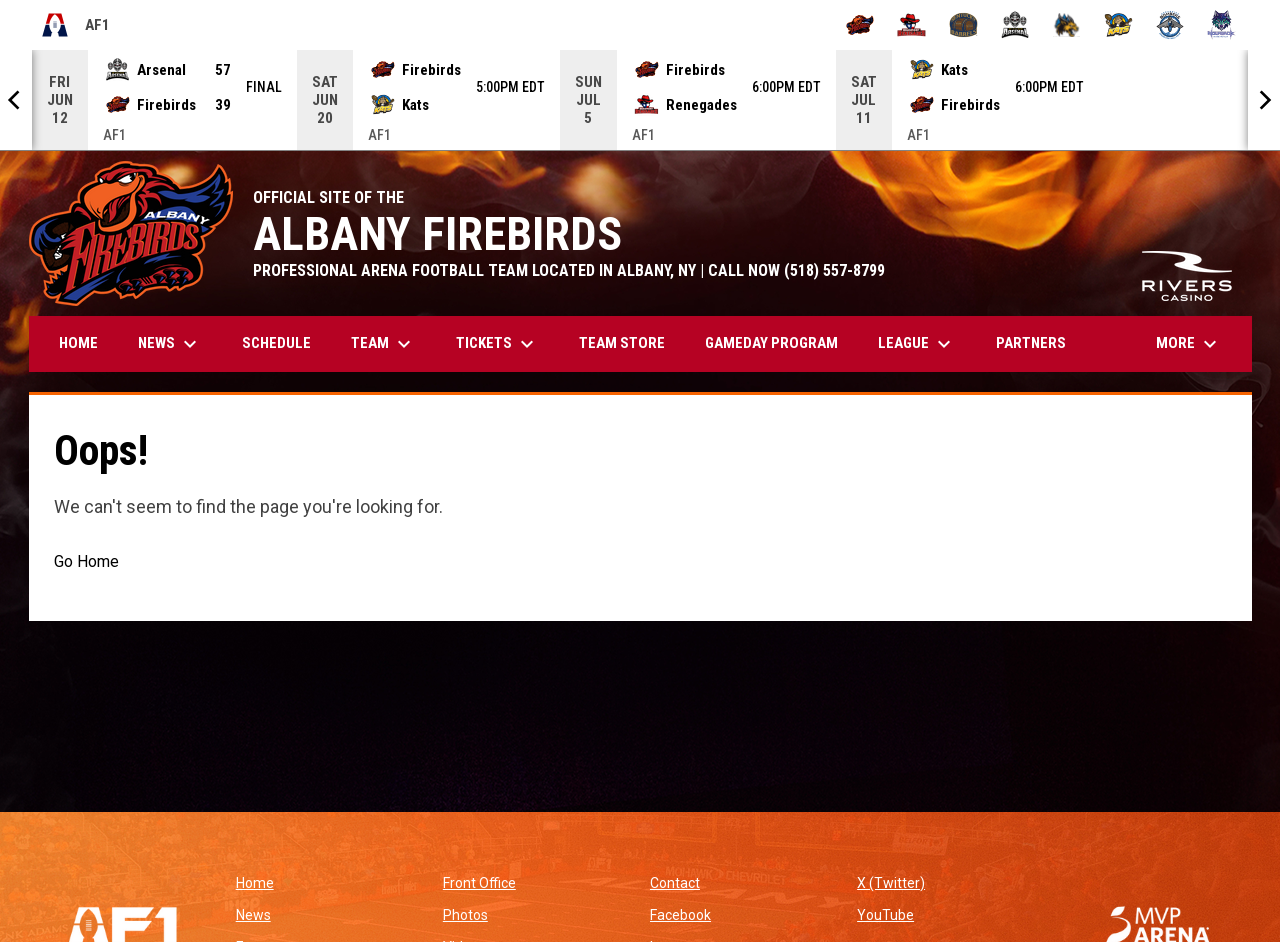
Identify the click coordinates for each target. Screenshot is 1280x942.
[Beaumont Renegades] (911, 25)
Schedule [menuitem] (276, 343)
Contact (675, 883)
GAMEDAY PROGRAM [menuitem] (771, 343)
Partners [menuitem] (1031, 343)
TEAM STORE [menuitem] (629, 342)
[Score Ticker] (640, 100)
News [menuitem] (170, 344)
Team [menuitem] (383, 344)
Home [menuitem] (78, 343)
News (253, 915)
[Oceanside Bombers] (1170, 25)
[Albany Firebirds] (860, 25)
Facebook (680, 915)
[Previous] (16, 100)
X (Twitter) (891, 883)
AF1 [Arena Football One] (75, 25)
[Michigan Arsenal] (1015, 25)
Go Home (86, 561)
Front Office (479, 883)
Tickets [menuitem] (497, 344)
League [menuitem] (917, 344)
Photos (465, 915)
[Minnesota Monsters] (1066, 25)
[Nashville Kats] (1118, 25)
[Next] (1264, 100)
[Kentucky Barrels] (963, 25)
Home (255, 883)
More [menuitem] (1189, 344)
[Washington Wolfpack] (1221, 25)
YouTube (885, 915)
